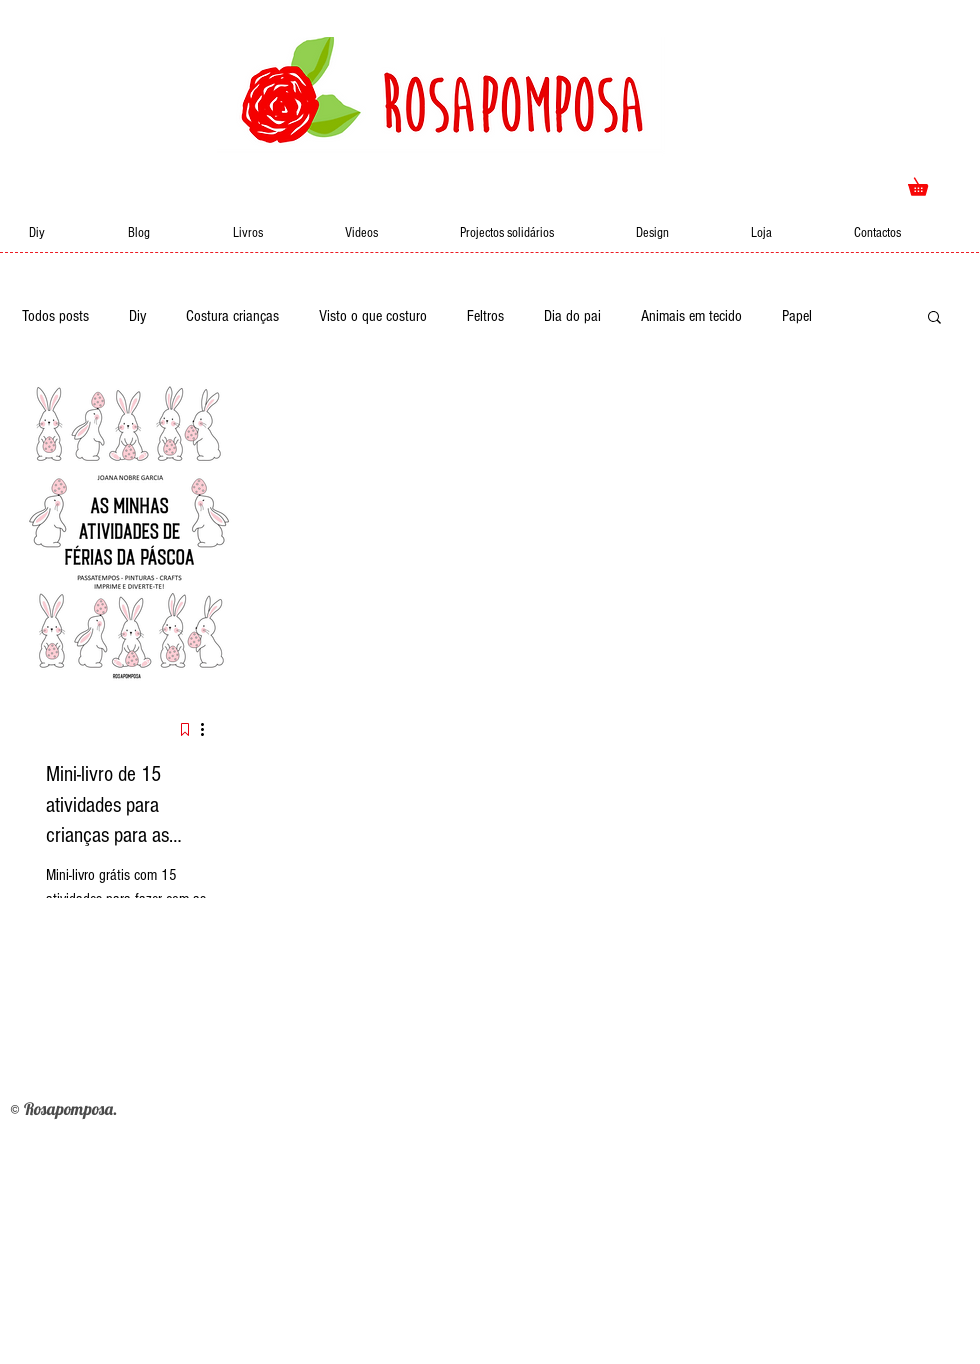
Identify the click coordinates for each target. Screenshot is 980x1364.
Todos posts (55, 316)
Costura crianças (232, 316)
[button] (926, 183)
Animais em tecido (691, 316)
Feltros (485, 316)
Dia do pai (572, 316)
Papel (797, 316)
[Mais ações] (209, 730)
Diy (137, 316)
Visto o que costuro (373, 316)
